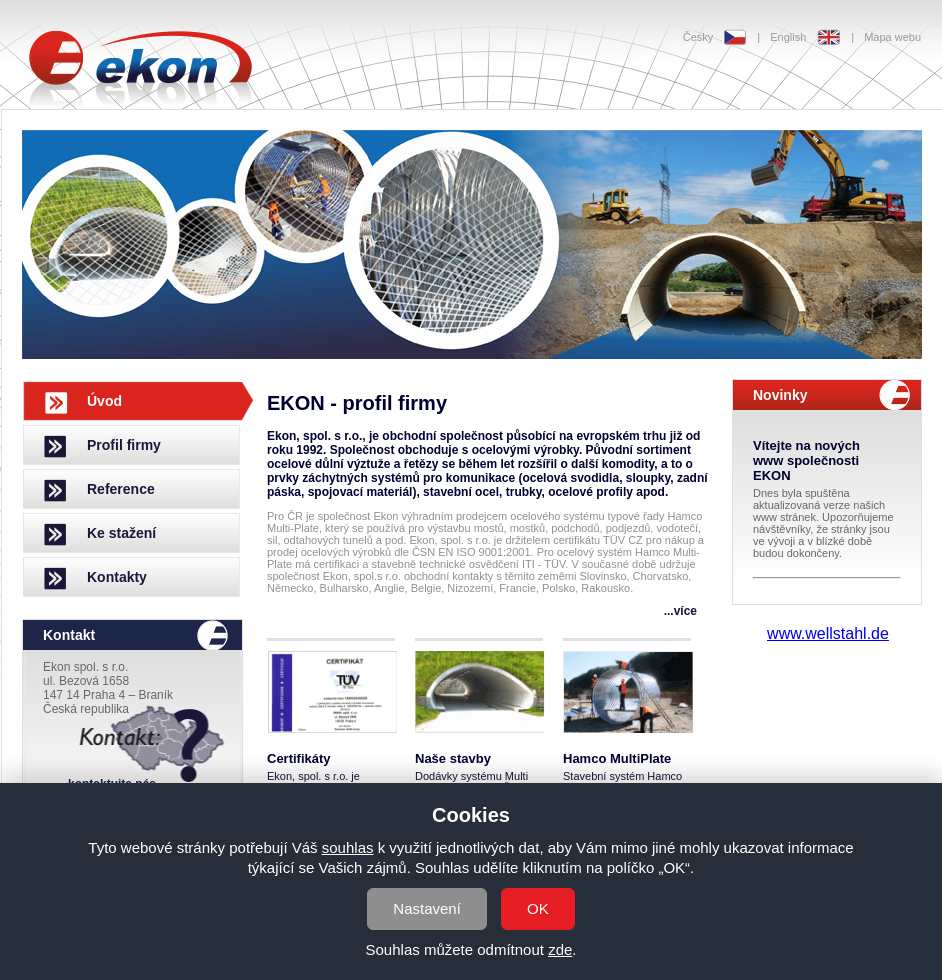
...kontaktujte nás (107, 784)
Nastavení (427, 908)
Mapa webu (892, 37)
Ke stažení (121, 533)
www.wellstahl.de (828, 633)
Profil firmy (124, 445)
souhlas (348, 847)
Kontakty (117, 577)
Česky (698, 37)
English (788, 37)
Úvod (104, 401)
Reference (121, 489)
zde (560, 949)
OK (538, 908)
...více (680, 611)
